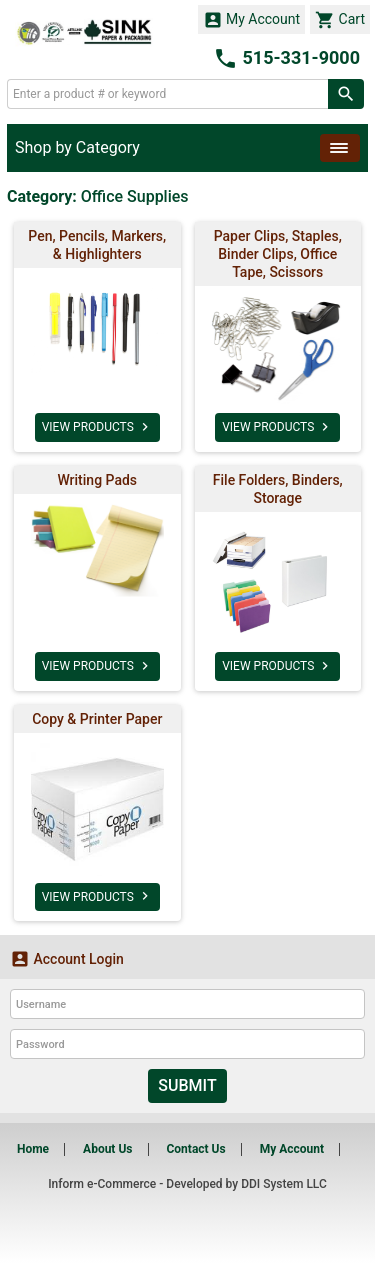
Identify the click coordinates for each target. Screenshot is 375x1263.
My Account (252, 20)
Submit (187, 1085)
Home (33, 1149)
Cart (340, 20)
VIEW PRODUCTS (97, 427)
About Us (107, 1149)
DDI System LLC (284, 1184)
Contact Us (195, 1149)
